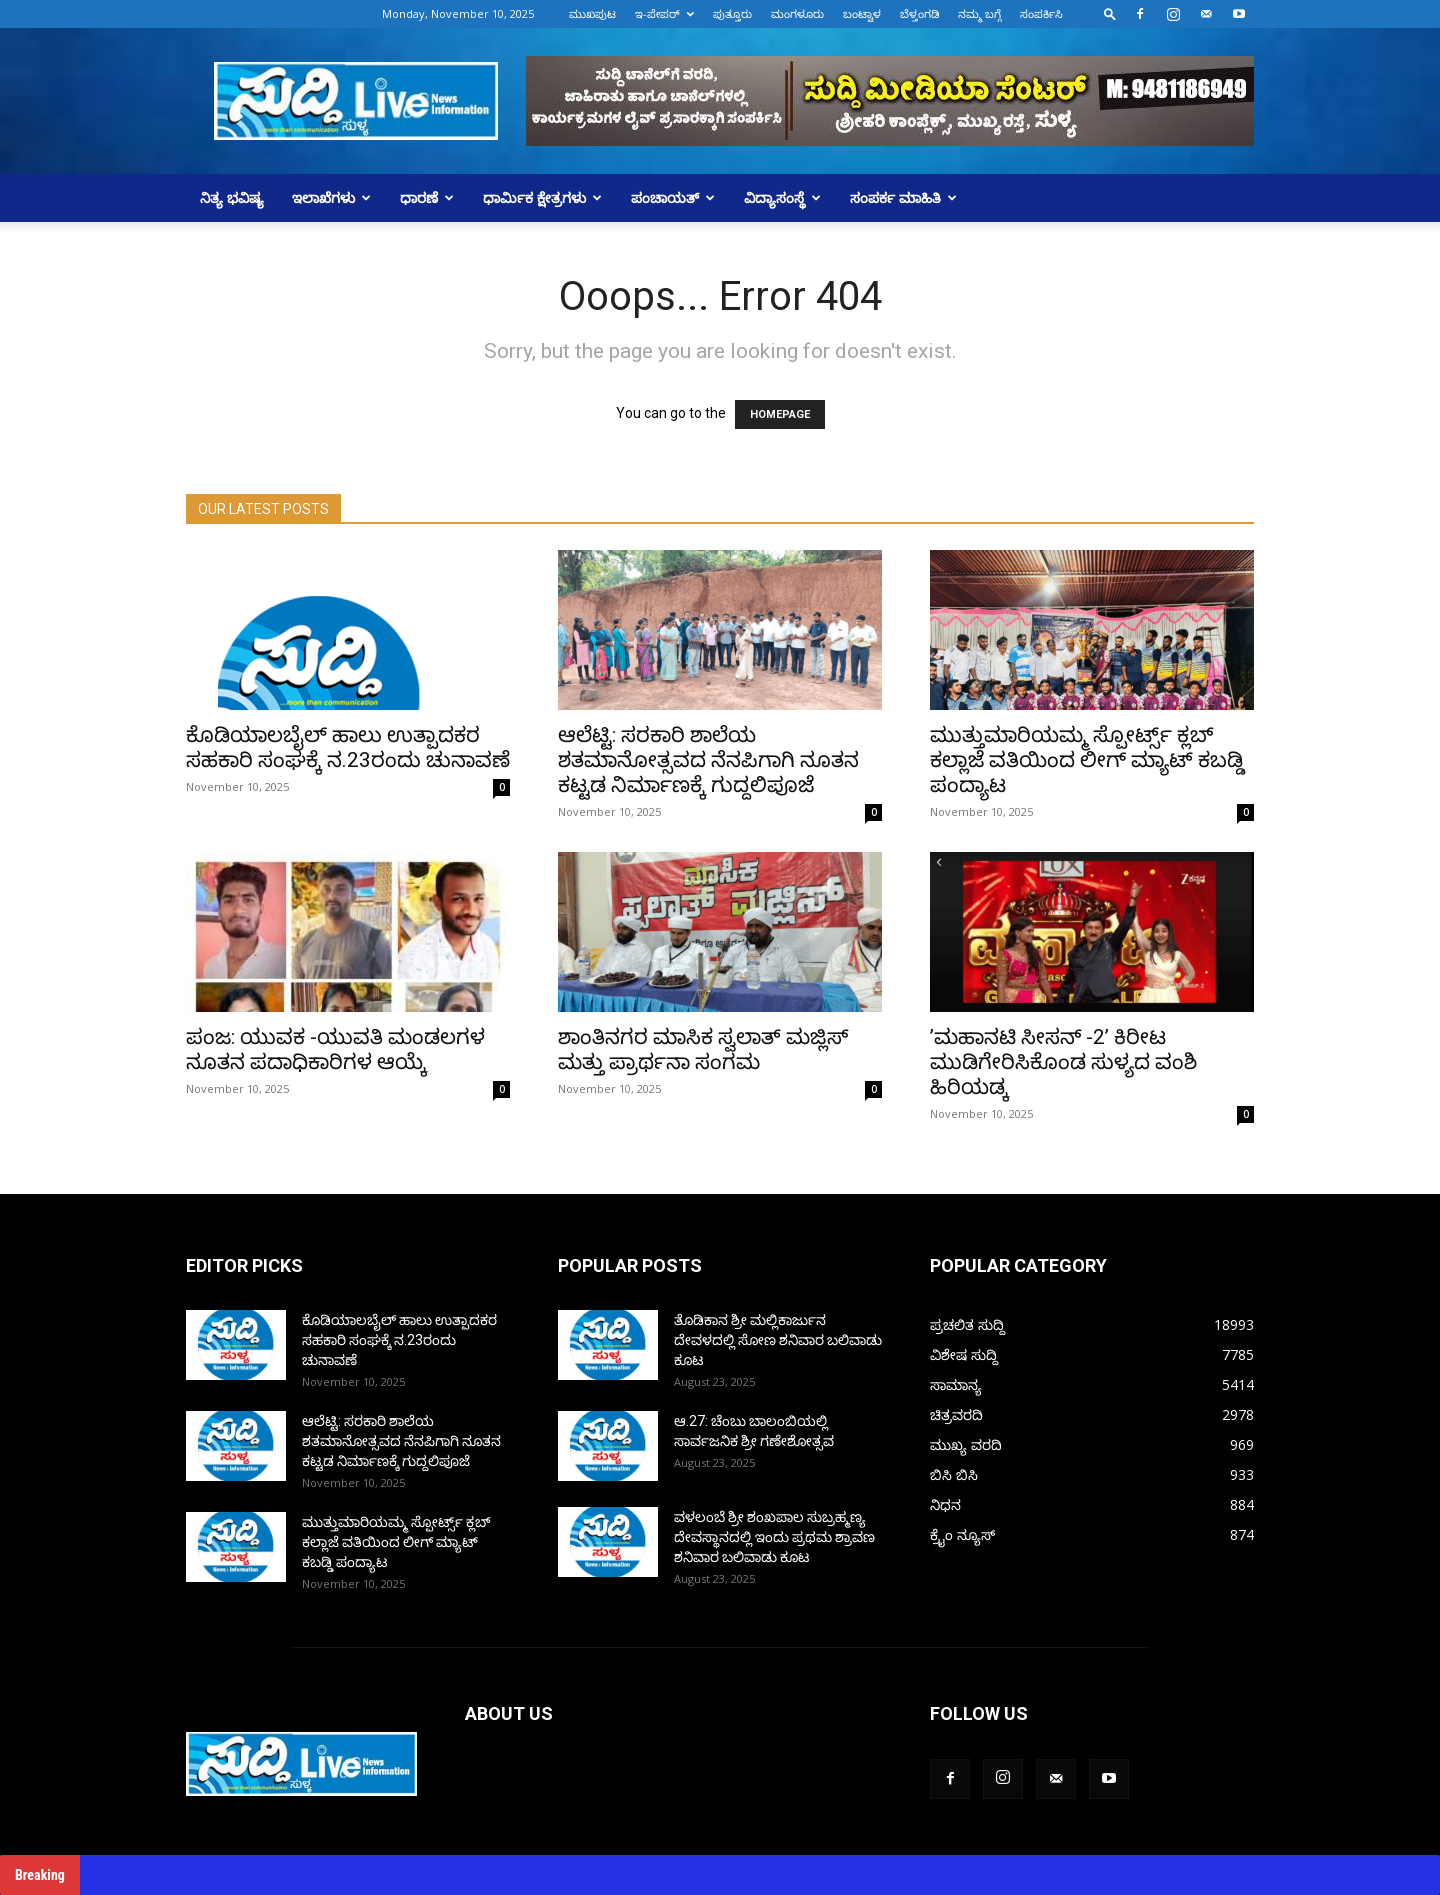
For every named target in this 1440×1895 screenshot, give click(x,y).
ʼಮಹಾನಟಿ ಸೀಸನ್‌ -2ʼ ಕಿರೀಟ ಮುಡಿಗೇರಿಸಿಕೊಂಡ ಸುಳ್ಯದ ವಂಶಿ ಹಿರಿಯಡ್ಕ (1063, 1062)
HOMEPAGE (780, 414)
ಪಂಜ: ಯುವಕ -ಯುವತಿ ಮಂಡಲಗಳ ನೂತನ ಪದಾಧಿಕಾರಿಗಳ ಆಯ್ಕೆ (335, 1049)
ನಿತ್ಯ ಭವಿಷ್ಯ (232, 197)
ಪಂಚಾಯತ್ (673, 197)
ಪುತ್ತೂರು (732, 13)
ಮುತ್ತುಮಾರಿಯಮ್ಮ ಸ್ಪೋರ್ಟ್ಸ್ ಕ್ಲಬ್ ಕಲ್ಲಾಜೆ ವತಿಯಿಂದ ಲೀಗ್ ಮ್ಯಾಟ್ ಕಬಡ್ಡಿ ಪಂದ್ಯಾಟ (1087, 760)
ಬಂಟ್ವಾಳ (862, 13)
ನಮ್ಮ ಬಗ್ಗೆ (979, 13)
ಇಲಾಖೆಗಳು (331, 197)
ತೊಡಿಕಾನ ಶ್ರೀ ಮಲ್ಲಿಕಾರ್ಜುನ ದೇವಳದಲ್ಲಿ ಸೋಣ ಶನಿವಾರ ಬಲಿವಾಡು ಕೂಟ (778, 1340)
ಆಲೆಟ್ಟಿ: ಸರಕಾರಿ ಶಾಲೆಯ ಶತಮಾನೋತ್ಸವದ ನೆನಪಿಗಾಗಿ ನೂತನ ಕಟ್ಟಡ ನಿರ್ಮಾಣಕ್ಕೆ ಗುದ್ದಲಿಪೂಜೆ (708, 760)
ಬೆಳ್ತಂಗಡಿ (919, 13)
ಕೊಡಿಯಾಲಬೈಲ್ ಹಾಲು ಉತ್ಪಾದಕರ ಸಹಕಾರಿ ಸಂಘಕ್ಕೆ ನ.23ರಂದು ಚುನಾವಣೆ (348, 747)
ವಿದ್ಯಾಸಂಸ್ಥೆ (782, 197)
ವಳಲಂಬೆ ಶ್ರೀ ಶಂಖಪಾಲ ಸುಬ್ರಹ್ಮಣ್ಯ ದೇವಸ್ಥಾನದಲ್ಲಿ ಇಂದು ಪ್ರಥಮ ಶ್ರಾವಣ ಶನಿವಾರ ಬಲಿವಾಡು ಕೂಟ (774, 1537)
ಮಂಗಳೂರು (797, 13)
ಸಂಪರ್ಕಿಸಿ (1041, 13)
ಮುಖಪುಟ (592, 13)
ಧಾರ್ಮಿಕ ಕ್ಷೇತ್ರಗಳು (542, 197)
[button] (1110, 13)
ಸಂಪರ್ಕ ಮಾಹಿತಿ (903, 197)
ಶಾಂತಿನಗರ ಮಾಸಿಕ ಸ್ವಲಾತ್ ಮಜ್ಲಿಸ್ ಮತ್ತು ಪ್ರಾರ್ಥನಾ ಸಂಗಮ (703, 1049)
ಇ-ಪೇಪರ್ (664, 13)
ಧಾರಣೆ (427, 197)
